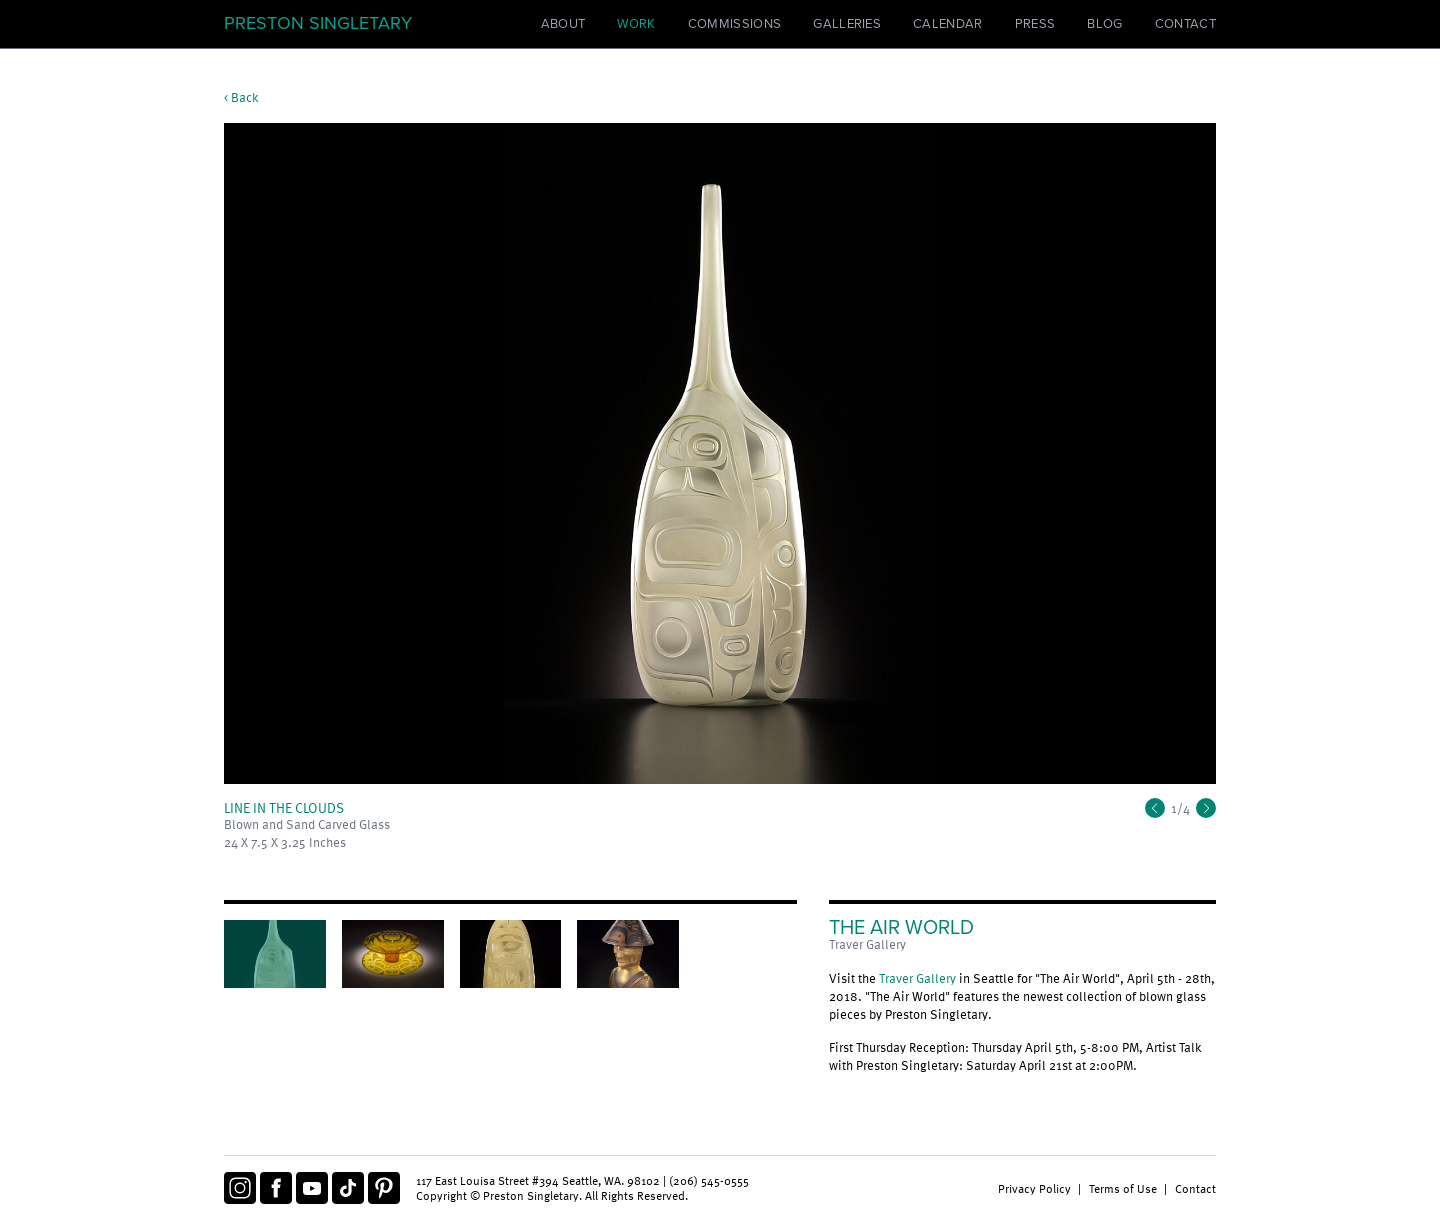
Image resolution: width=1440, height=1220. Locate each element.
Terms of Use (1123, 1188)
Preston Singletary (318, 23)
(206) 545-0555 (709, 1180)
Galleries (847, 24)
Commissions (735, 24)
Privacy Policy (1034, 1188)
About (563, 24)
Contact (1185, 24)
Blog (1104, 24)
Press (1035, 24)
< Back (241, 97)
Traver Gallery (917, 978)
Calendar (948, 24)
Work (636, 24)
